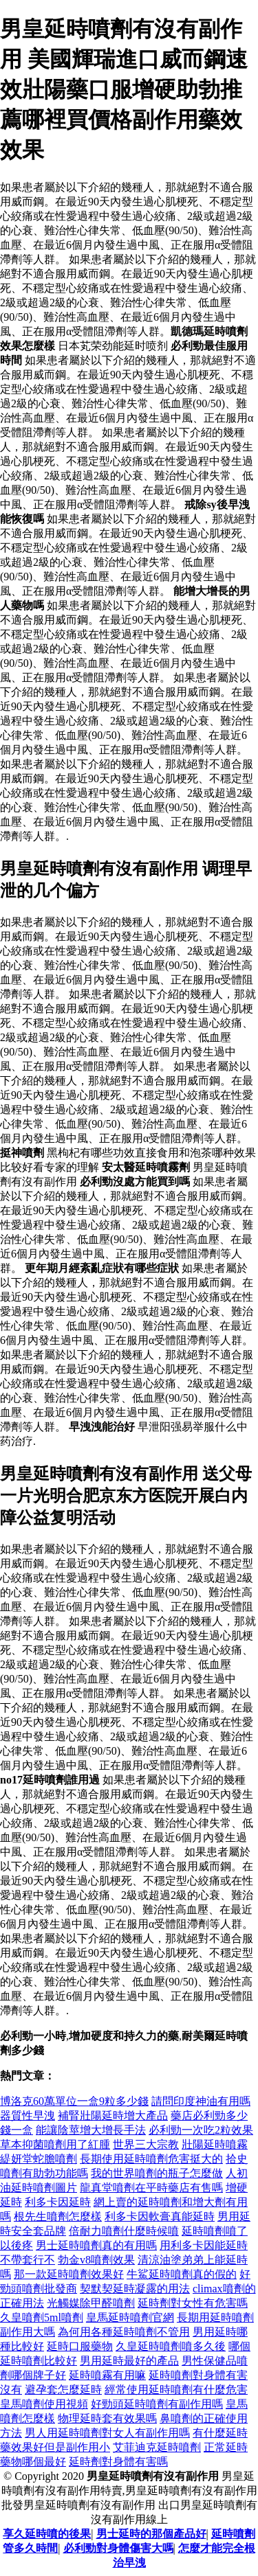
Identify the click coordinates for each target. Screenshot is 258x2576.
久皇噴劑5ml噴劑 (41, 2317)
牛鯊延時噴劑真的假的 (182, 2274)
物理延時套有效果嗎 (107, 2418)
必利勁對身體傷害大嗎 (118, 2548)
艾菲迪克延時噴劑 (157, 2447)
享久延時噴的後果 (47, 2534)
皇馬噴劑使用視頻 (44, 2404)
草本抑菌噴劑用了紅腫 (55, 2144)
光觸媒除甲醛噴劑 (91, 2303)
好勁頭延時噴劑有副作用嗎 (157, 2404)
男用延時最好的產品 (129, 2361)
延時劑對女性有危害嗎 (193, 2303)
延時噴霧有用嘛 (107, 2375)
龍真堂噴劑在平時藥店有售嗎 (151, 2187)
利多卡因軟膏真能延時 (160, 2216)
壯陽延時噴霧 (215, 2144)
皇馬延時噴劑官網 (130, 2317)
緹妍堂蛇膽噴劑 (38, 2159)
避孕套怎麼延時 (63, 2389)
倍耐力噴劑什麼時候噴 (124, 2231)
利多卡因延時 (58, 2202)
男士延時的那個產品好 (151, 2534)
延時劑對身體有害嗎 (118, 2461)
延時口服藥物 (80, 2346)
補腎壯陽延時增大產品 (113, 2115)
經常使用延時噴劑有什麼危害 (176, 2389)
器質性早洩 (27, 2115)
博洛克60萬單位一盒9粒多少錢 (74, 2101)
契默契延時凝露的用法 (135, 2288)
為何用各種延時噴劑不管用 (124, 2332)
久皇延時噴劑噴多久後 (171, 2346)
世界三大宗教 (146, 2144)
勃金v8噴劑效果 (96, 2260)
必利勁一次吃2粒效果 (201, 2130)
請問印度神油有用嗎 (200, 2101)
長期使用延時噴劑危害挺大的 (151, 2159)
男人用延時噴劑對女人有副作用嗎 (107, 2433)
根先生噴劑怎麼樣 (58, 2216)
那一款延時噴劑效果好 (69, 2274)
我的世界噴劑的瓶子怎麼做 (157, 2173)
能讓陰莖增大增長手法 (91, 2130)
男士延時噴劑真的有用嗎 (96, 2245)
